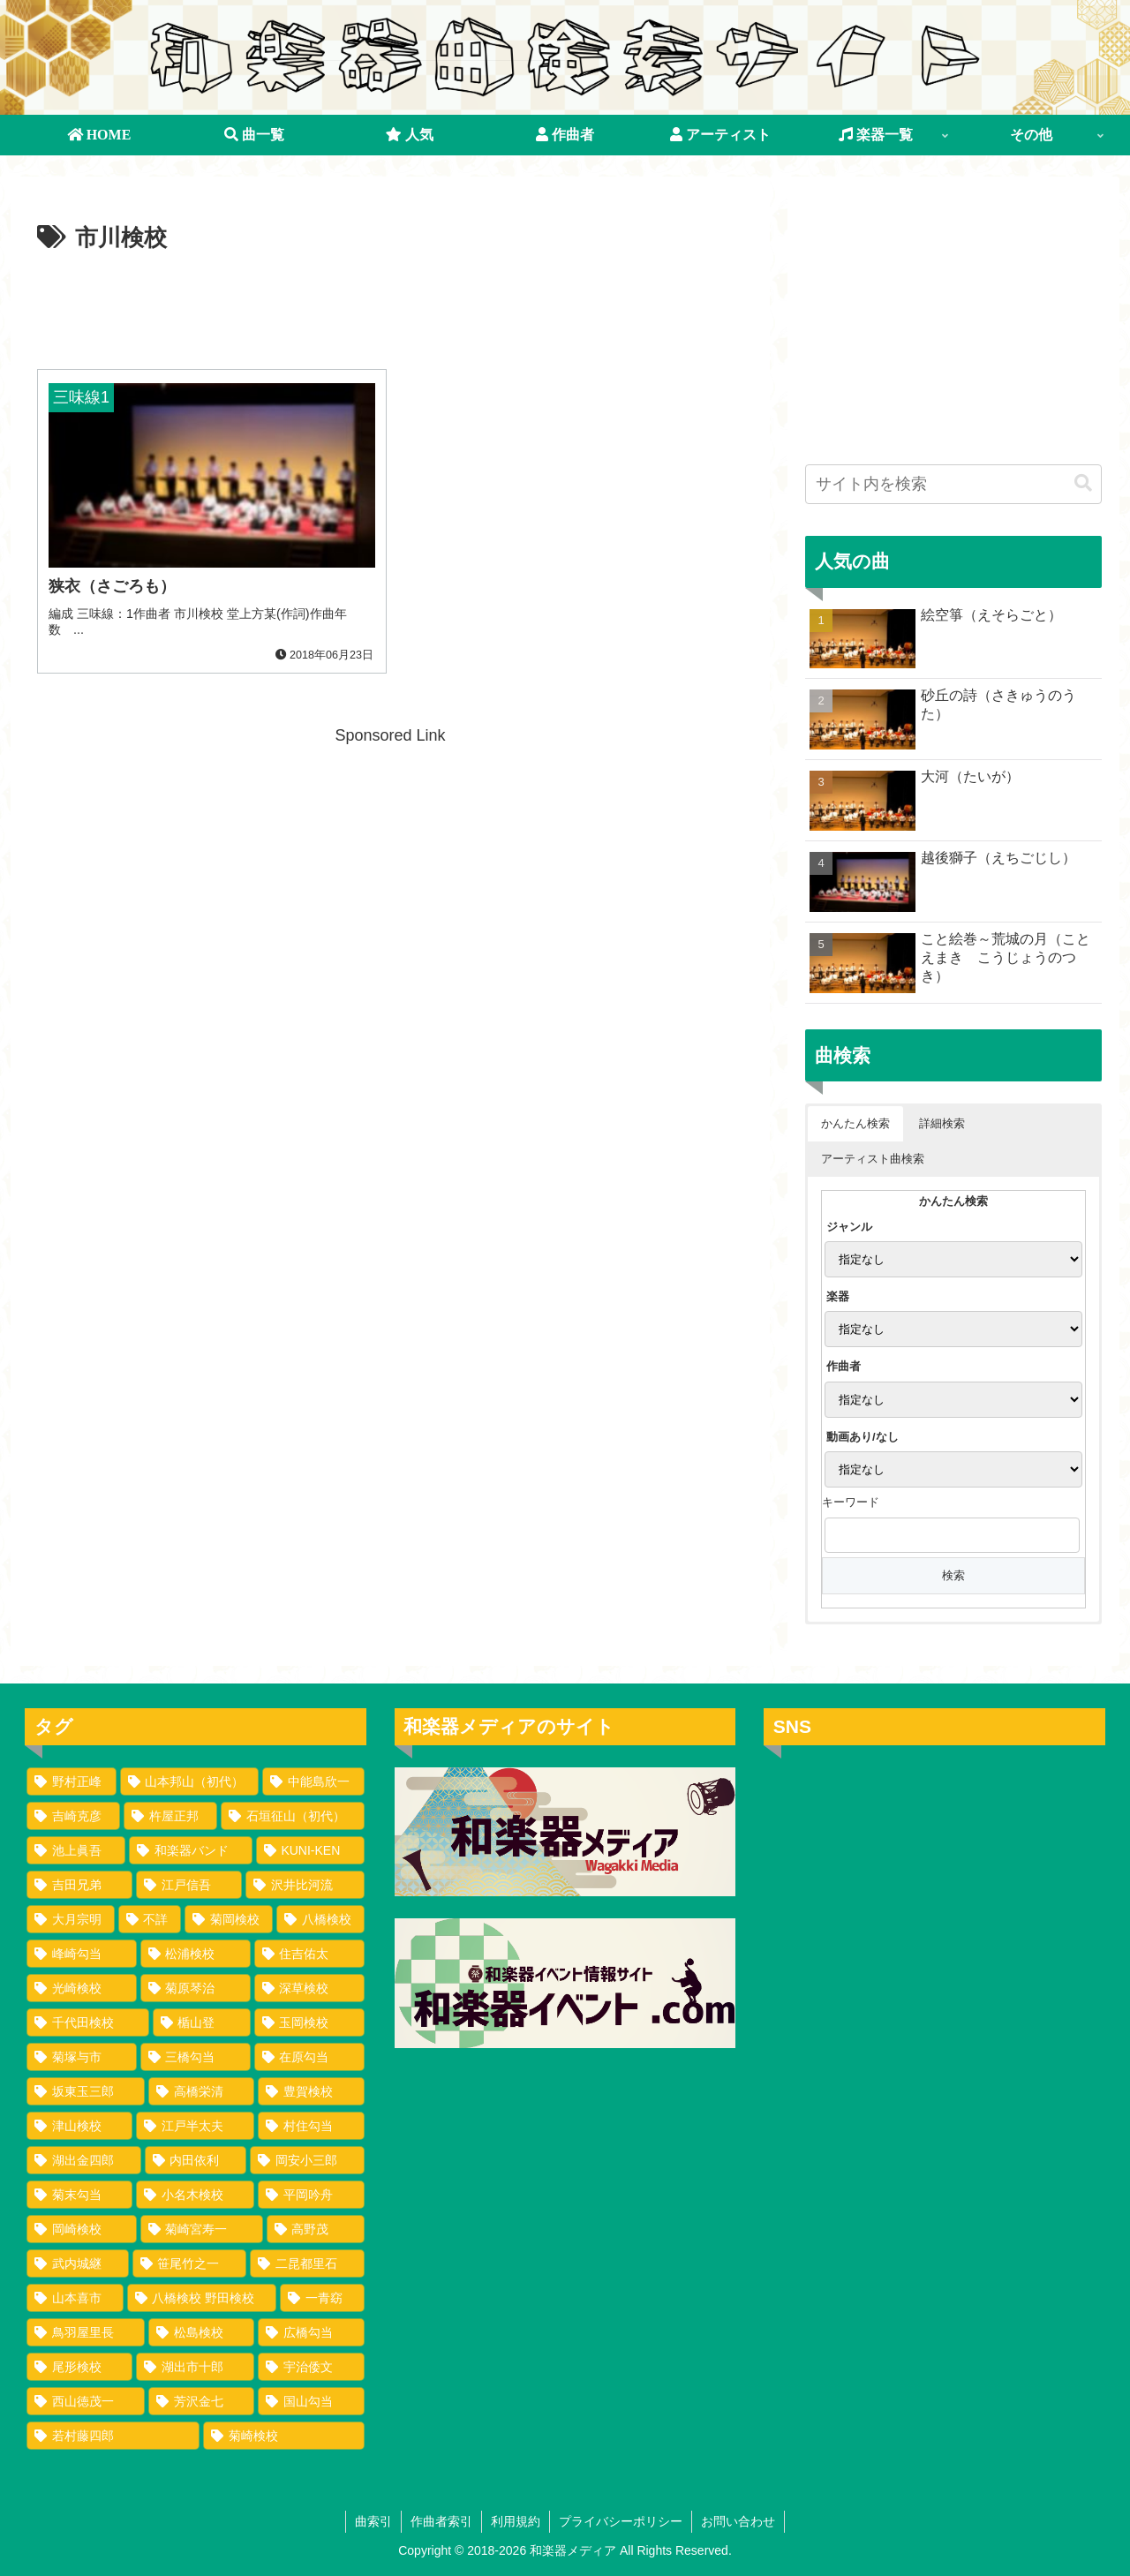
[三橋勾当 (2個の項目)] (195, 2057)
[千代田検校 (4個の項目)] (87, 2022)
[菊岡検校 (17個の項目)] (229, 1919)
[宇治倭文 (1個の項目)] (311, 2367)
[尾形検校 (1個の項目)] (79, 2367)
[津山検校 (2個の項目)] (79, 2126)
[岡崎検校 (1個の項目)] (81, 2229)
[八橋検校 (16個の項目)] (320, 1919)
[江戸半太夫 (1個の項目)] (195, 2126)
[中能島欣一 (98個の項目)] (313, 1781)
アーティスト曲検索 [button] (872, 1158)
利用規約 (515, 2521)
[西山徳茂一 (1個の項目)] (85, 2401)
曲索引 (373, 2521)
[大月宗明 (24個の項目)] (70, 1919)
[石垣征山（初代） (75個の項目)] (292, 1816)
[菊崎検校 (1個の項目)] (283, 2436)
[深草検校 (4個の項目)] (309, 1988)
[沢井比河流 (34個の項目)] (304, 1885)
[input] (953, 484)
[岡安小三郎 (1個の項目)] (307, 2160)
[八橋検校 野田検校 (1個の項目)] (201, 2298)
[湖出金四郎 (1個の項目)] (83, 2160)
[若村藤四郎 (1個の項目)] (113, 2436)
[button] (1083, 483)
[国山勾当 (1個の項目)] (311, 2401)
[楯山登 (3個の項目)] (202, 2022)
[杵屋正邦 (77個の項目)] (170, 1816)
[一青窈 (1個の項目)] (322, 2298)
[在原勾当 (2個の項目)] (309, 2057)
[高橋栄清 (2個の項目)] (201, 2091)
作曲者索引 (441, 2521)
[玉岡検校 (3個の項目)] (309, 2022)
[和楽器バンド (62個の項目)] (190, 1850)
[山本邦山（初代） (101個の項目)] (190, 1781)
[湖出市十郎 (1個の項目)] (195, 2367)
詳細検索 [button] (942, 1123)
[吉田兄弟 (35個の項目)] (79, 1885)
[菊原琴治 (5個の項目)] (195, 1988)
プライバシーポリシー (620, 2521)
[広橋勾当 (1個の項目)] (311, 2332)
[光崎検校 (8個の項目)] (81, 1988)
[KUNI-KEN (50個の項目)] (310, 1850)
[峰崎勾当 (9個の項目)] (81, 1954)
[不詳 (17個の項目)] (150, 1919)
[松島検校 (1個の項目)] (201, 2332)
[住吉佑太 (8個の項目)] (309, 1954)
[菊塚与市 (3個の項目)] (81, 2057)
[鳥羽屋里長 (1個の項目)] (85, 2332)
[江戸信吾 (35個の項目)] (189, 1885)
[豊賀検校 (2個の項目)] (311, 2091)
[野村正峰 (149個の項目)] (71, 1781)
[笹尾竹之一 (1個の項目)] (189, 2263)
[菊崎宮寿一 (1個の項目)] (201, 2229)
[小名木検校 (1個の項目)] (195, 2195)
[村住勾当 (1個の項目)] (311, 2126)
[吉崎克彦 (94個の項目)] (73, 1816)
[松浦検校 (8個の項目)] (195, 1954)
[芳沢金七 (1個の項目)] (201, 2401)
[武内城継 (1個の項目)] (77, 2263)
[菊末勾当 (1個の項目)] (79, 2195)
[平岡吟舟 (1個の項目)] (311, 2195)
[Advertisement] (390, 307)
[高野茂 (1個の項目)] (316, 2229)
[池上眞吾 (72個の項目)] (75, 1850)
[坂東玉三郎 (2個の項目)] (85, 2091)
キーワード (850, 1502)
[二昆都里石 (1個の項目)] (307, 2263)
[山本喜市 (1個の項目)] (75, 2298)
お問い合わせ (738, 2521)
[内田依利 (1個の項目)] (196, 2160)
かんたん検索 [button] (855, 1123)
